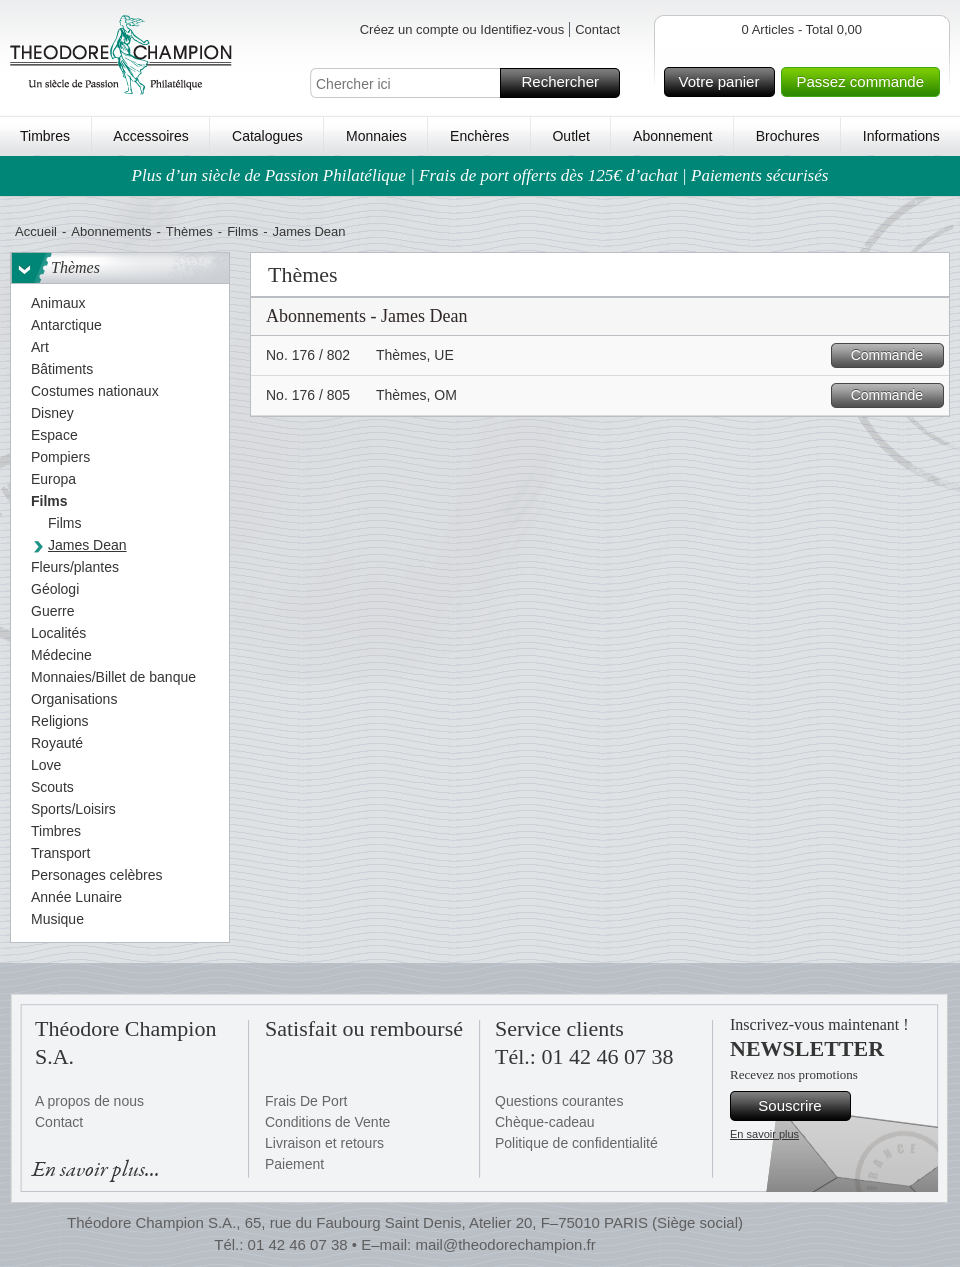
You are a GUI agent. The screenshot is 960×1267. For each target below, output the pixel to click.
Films (242, 231)
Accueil (36, 231)
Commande (894, 355)
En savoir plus (764, 1134)
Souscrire (801, 1106)
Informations (901, 136)
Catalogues (267, 136)
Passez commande (865, 82)
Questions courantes (559, 1101)
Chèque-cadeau (545, 1122)
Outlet (570, 136)
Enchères (479, 136)
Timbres (45, 136)
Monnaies (376, 136)
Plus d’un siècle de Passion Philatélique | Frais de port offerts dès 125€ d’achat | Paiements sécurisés (480, 175)
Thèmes (189, 231)
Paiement (294, 1164)
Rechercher (567, 83)
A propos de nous (89, 1101)
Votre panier (724, 82)
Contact (597, 29)
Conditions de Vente (327, 1122)
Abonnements (111, 231)
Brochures (788, 136)
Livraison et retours (324, 1143)
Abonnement (672, 136)
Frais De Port (306, 1101)
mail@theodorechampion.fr (505, 1244)
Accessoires (150, 136)
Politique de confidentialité (576, 1143)
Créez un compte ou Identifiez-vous (462, 29)
